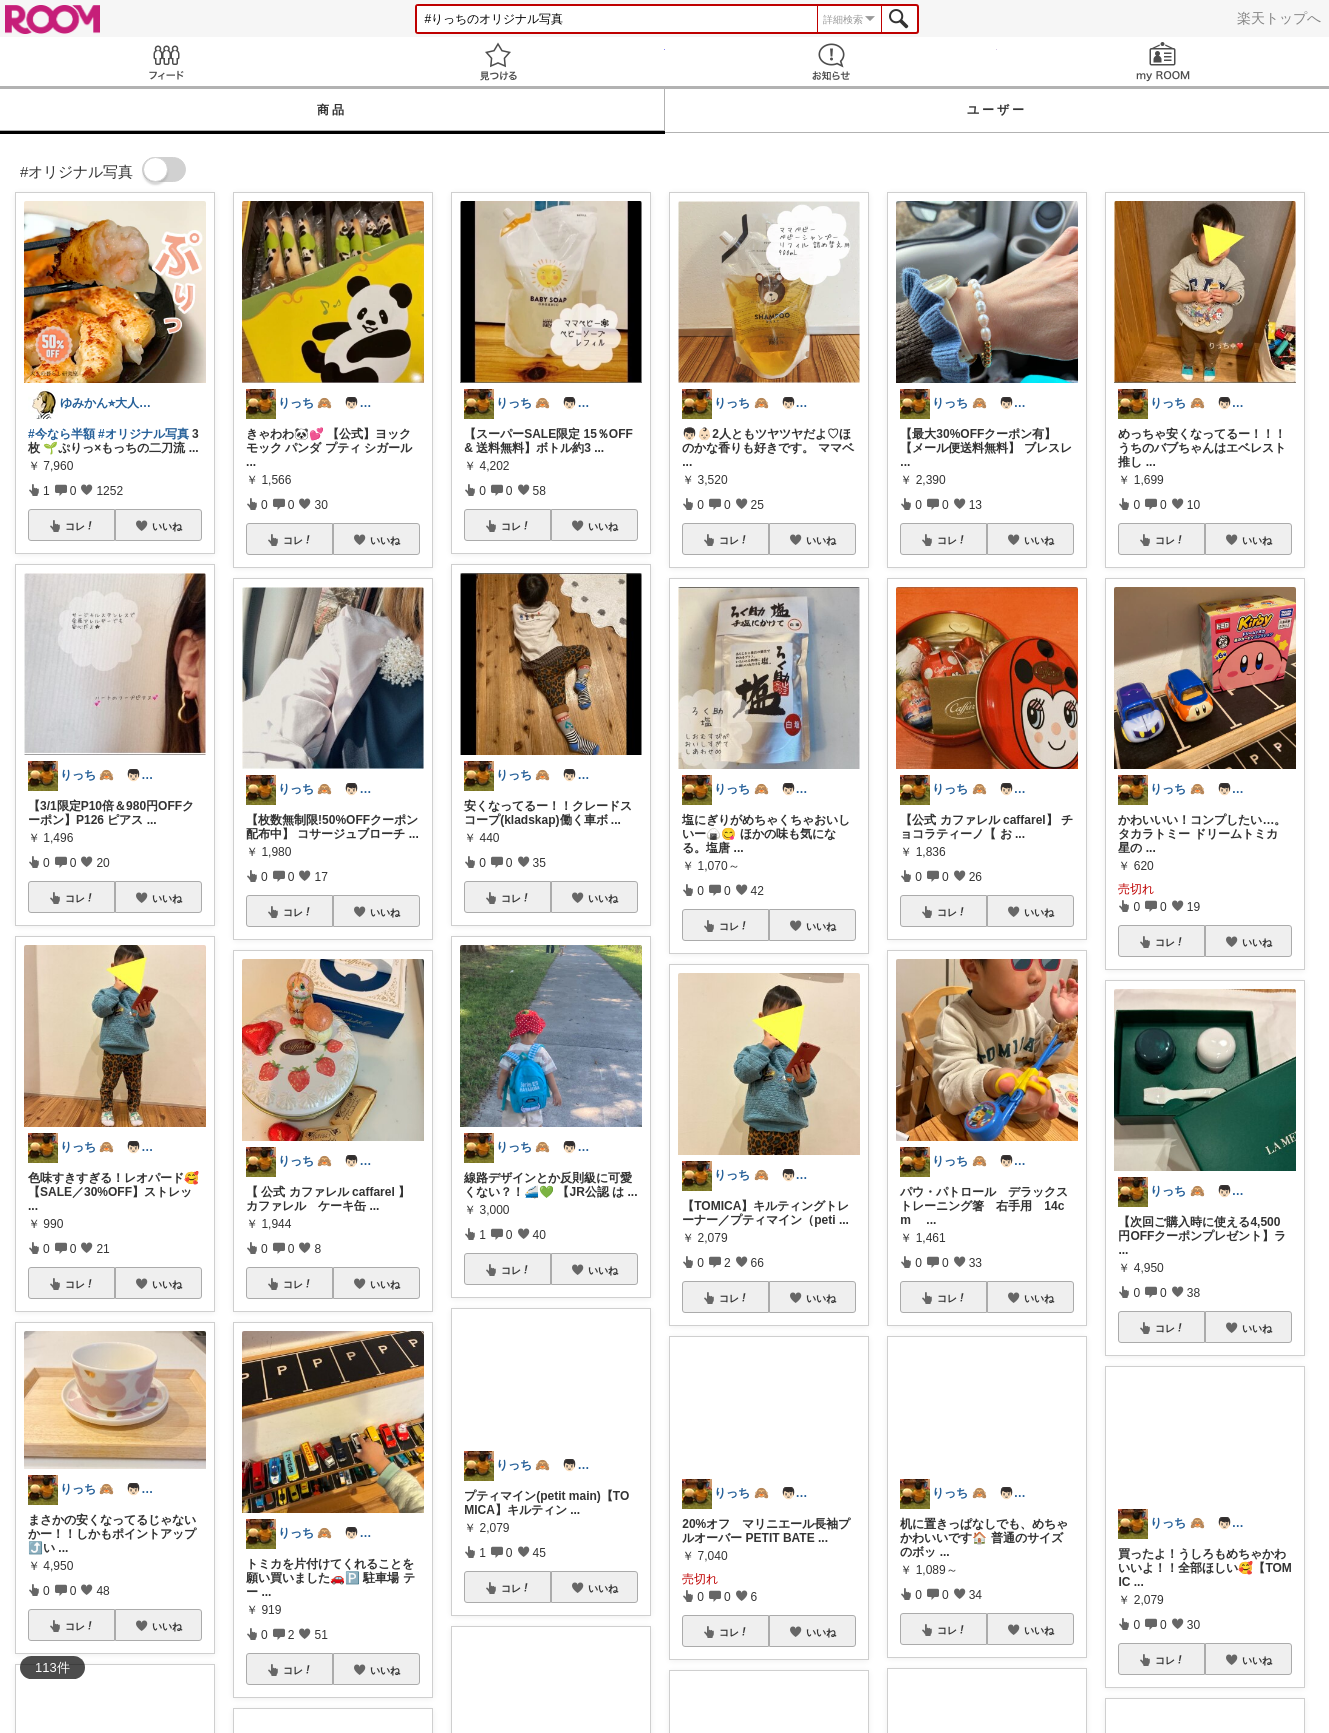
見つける (498, 61)
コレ (80, 526)
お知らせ (831, 61)
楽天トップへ (1279, 18)
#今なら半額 (61, 434)
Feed (166, 61)
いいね (167, 526)
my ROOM (1163, 61)
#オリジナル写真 (143, 434)
